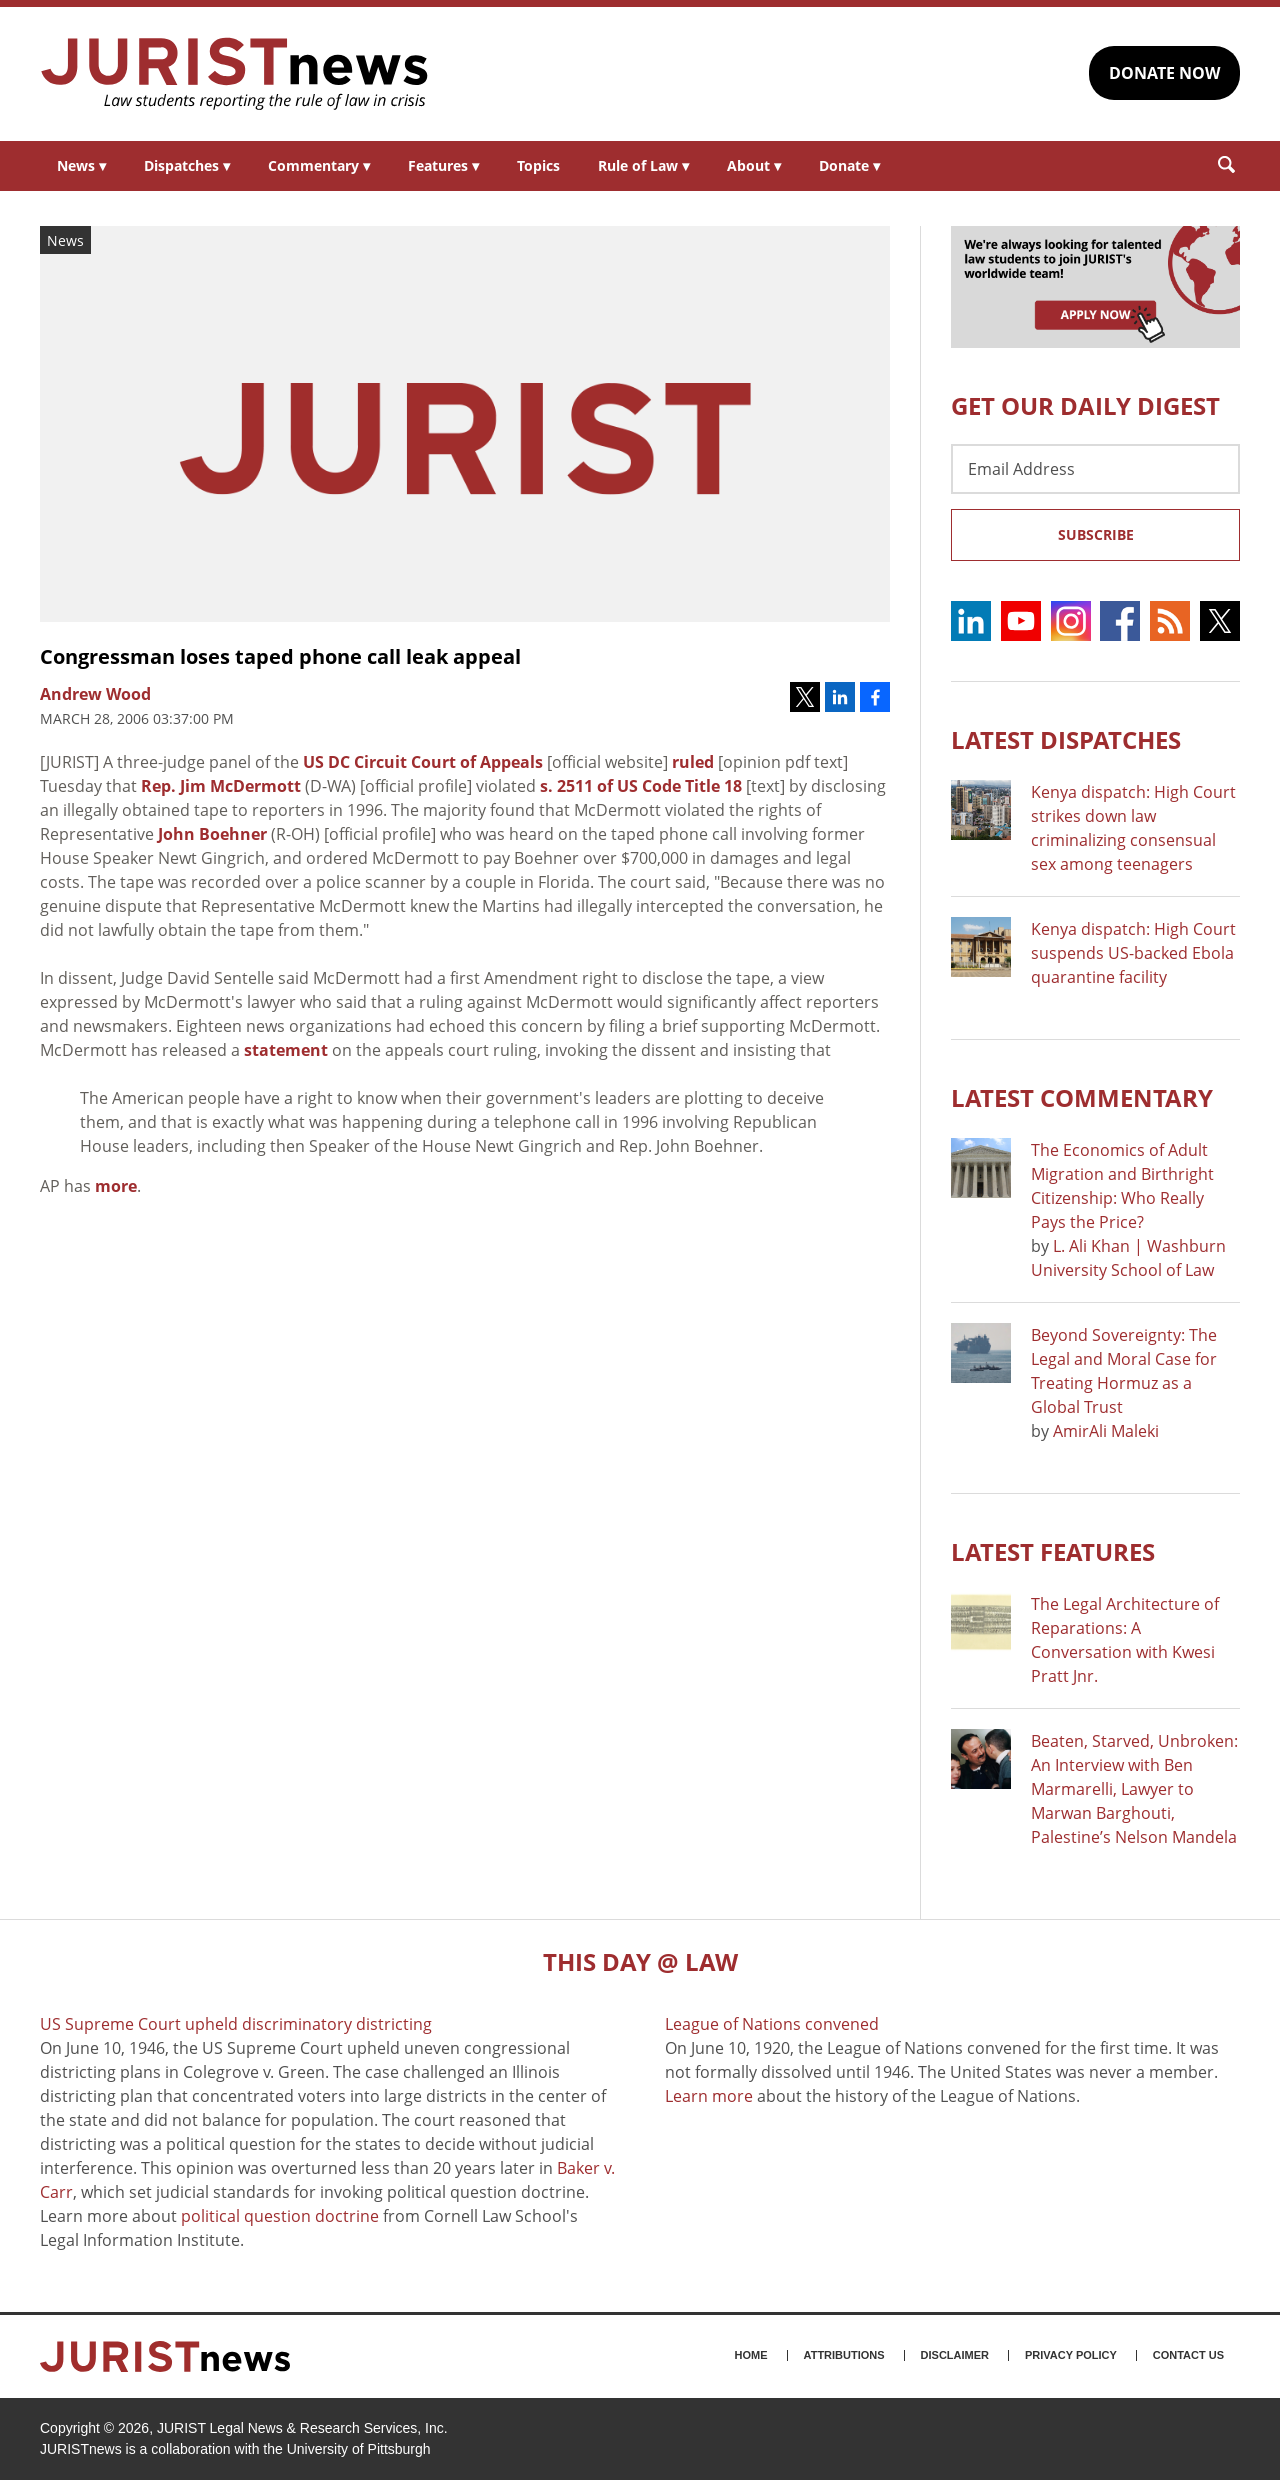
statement (286, 1050)
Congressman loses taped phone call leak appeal (280, 656)
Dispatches (187, 165)
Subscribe (1096, 534)
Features (443, 165)
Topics (538, 165)
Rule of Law (643, 165)
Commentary (319, 165)
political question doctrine (280, 2216)
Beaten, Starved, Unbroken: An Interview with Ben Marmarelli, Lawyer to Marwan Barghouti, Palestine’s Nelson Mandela (1134, 1789)
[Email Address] (1095, 469)
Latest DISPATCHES (1066, 739)
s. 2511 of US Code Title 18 (641, 786)
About (754, 165)
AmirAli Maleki (1106, 1431)
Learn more (709, 2096)
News (81, 165)
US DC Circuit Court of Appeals (423, 762)
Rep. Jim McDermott (221, 786)
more (116, 1186)
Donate (849, 165)
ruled (693, 762)
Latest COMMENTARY (1082, 1097)
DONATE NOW (1164, 73)
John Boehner (212, 834)
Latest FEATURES (1053, 1551)
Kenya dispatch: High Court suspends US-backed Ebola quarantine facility (1133, 953)
